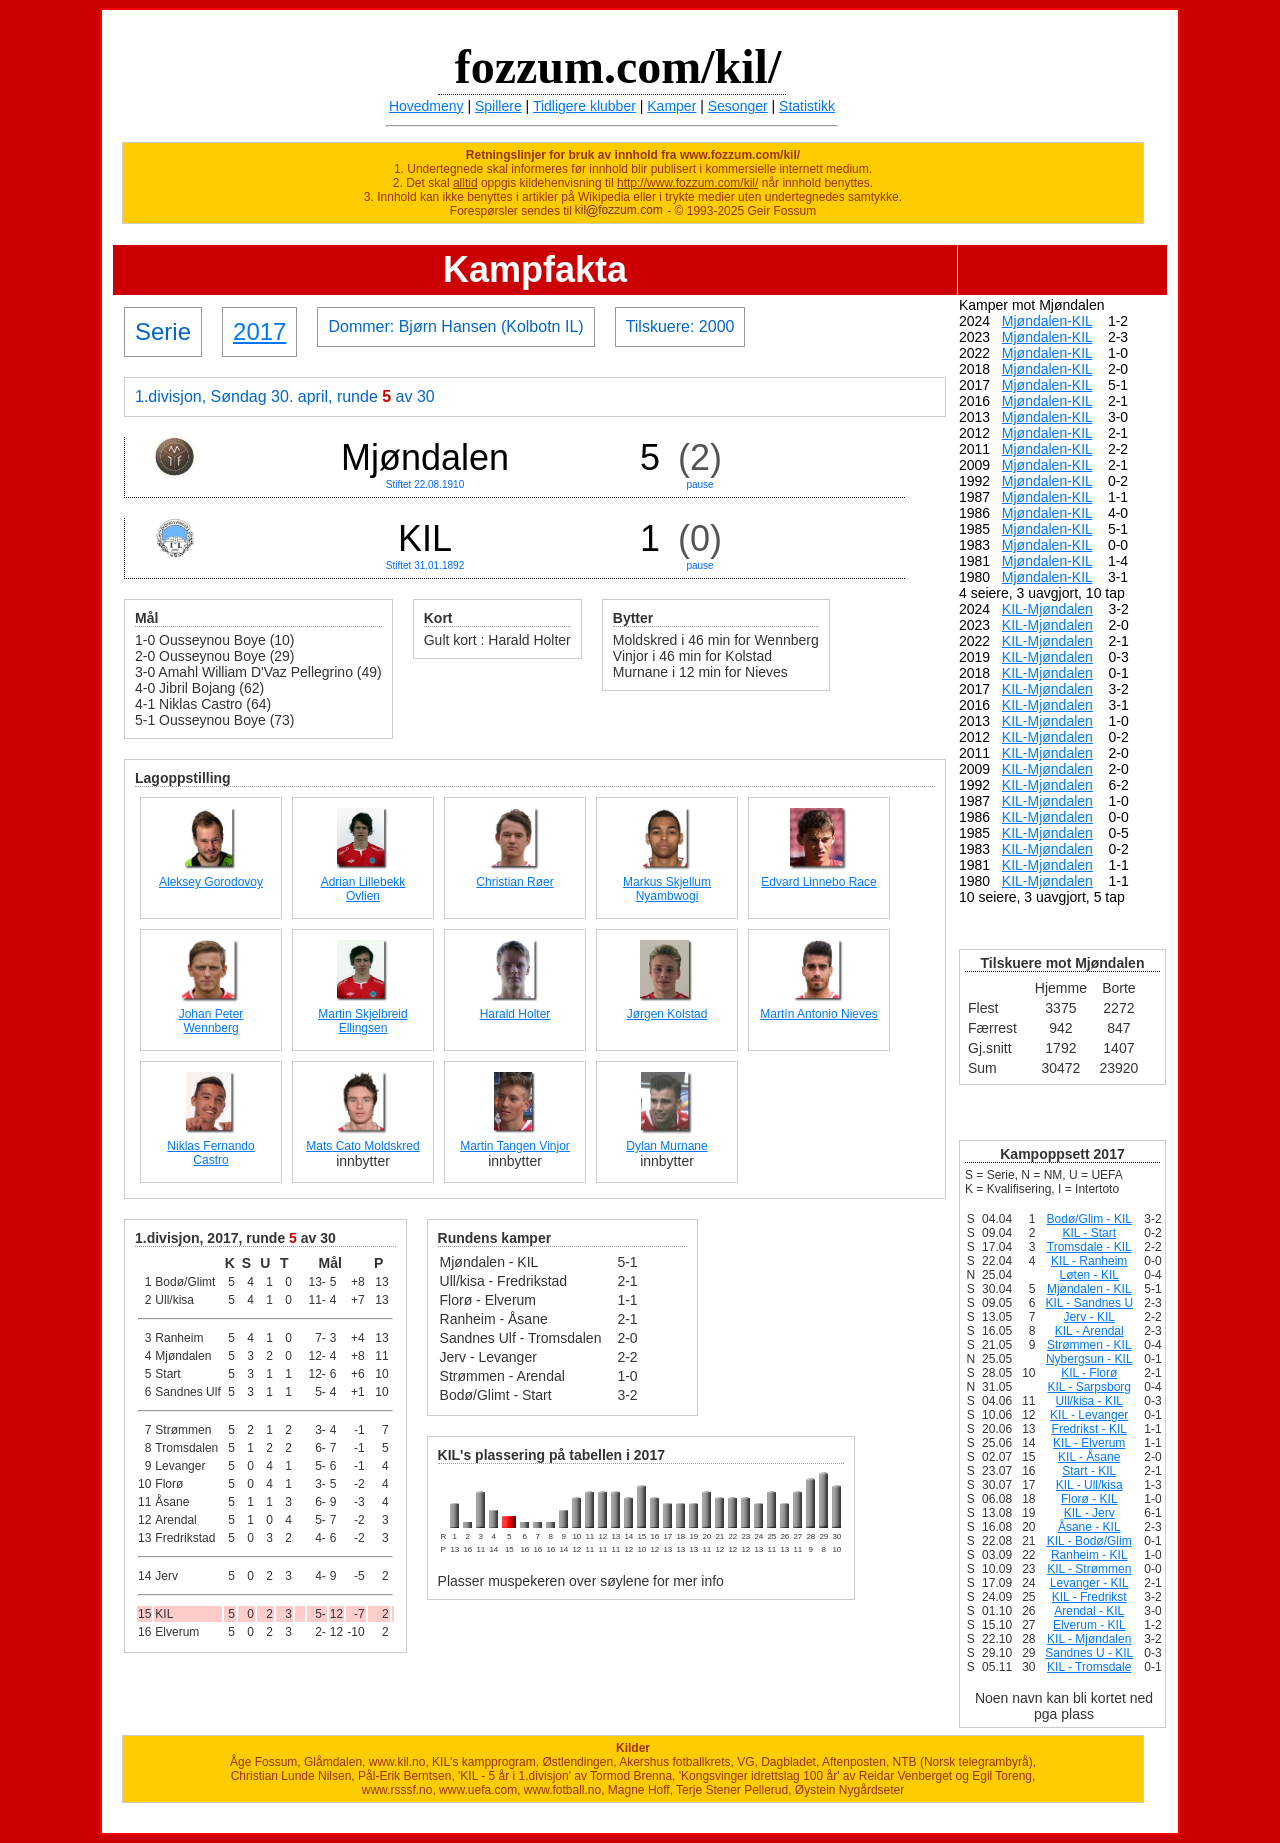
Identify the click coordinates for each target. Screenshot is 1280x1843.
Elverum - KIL (1089, 1625)
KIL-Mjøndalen (1047, 609)
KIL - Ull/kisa (1089, 1485)
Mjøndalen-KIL (1047, 321)
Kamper (671, 106)
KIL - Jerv (1089, 1513)
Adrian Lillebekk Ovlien (363, 889)
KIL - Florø (1089, 1373)
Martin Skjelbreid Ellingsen (362, 1021)
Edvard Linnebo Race (818, 882)
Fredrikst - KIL (1089, 1429)
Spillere (498, 106)
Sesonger (738, 106)
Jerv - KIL (1089, 1317)
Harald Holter (515, 1014)
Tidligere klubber (584, 106)
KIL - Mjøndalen (1089, 1639)
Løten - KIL (1089, 1275)
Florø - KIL (1089, 1499)
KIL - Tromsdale (1089, 1667)
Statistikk (807, 106)
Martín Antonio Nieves (818, 1014)
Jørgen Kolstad (667, 1014)
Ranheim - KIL (1089, 1555)
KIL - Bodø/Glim (1089, 1541)
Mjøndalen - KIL (1089, 1289)
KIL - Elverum (1089, 1443)
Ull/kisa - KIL (1089, 1401)
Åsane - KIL (1089, 1527)
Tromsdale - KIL (1089, 1247)
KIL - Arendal (1089, 1331)
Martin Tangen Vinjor (515, 1146)
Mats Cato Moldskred (362, 1146)
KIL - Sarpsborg (1089, 1387)
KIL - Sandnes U (1089, 1303)
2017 (259, 331)
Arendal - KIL (1089, 1611)
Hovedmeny (426, 106)
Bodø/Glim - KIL (1089, 1219)
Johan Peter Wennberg (211, 1021)
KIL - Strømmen (1089, 1569)
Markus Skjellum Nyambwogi (667, 889)
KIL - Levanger (1089, 1415)
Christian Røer (514, 882)
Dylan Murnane (666, 1146)
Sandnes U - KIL (1089, 1653)
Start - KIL (1089, 1471)
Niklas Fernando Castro (210, 1153)
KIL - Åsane (1089, 1457)
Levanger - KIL (1089, 1583)
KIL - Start (1089, 1233)
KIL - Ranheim (1089, 1261)
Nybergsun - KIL (1089, 1359)
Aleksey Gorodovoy (211, 882)
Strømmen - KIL (1089, 1345)
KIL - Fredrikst (1089, 1597)
